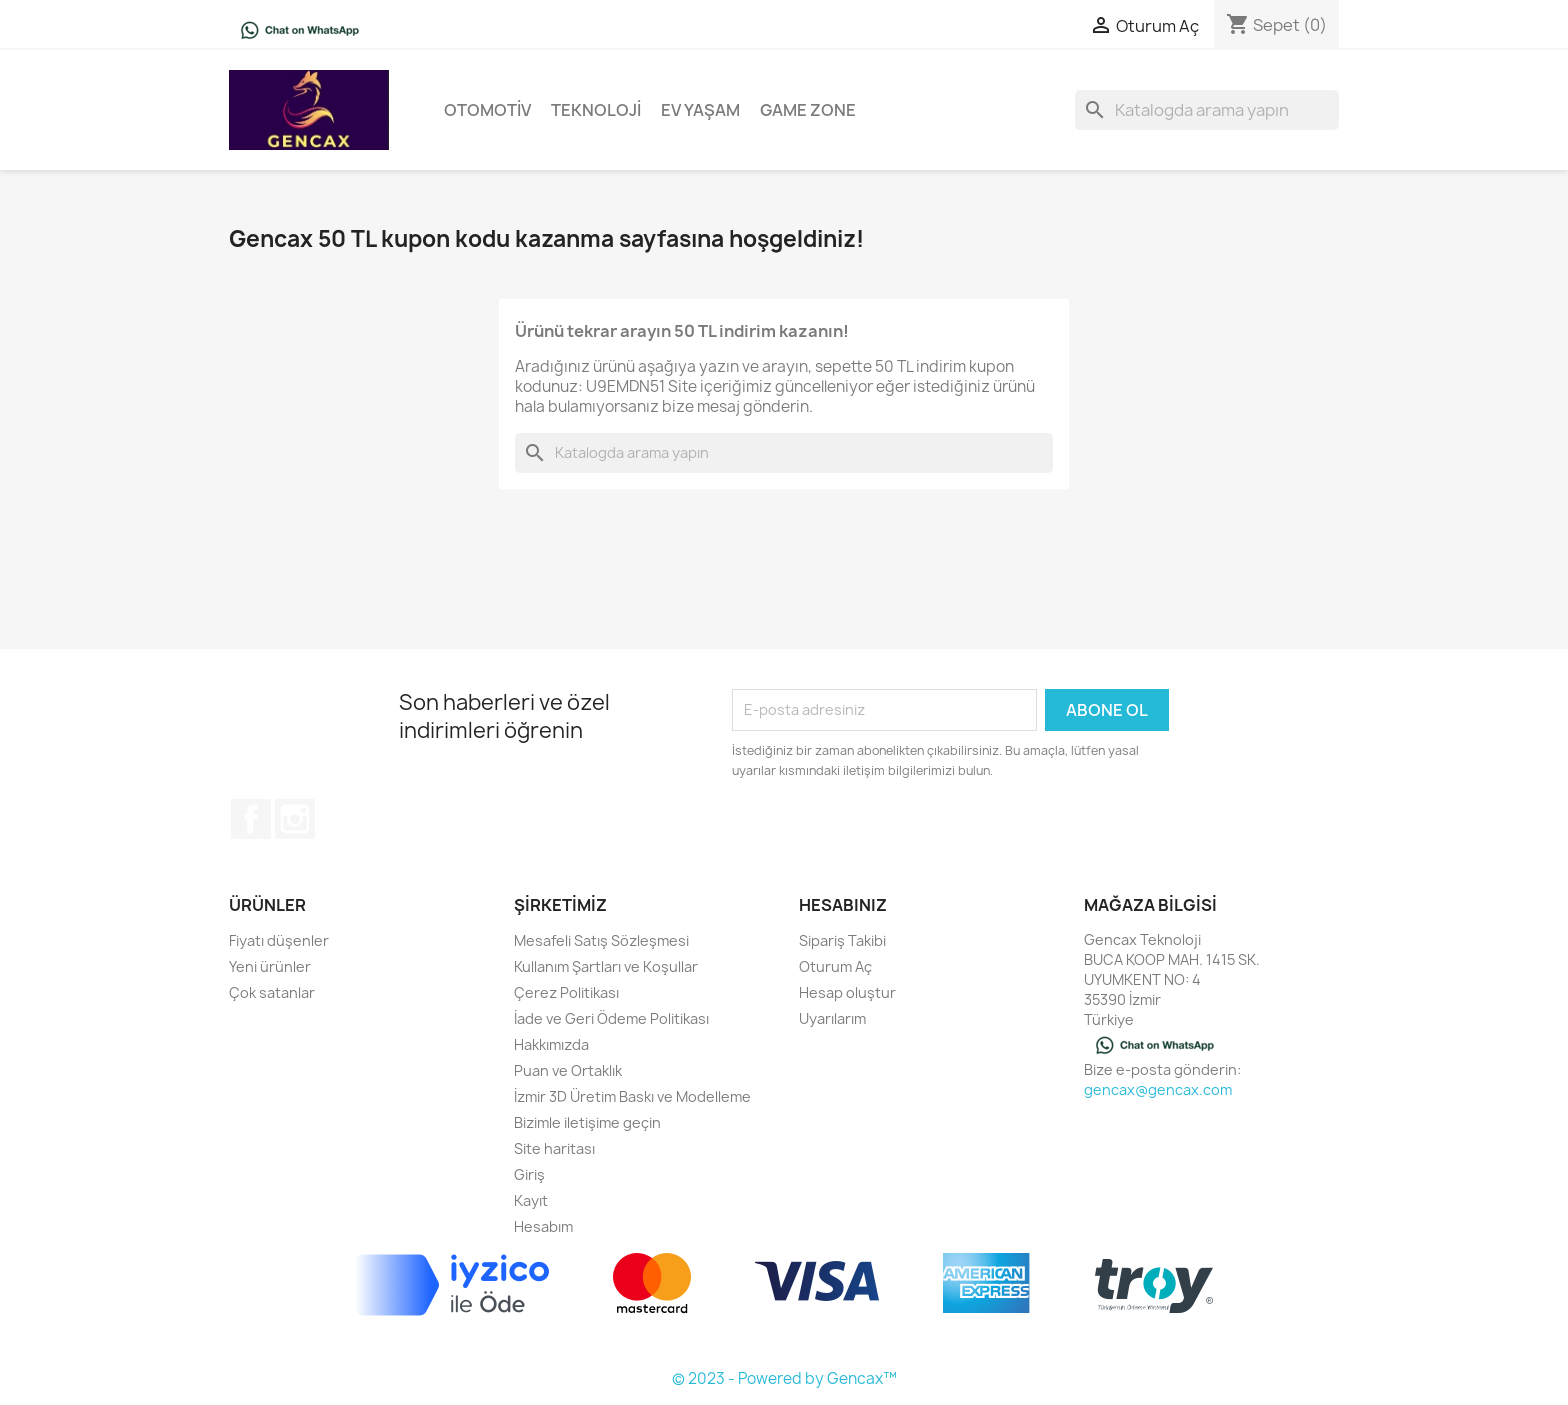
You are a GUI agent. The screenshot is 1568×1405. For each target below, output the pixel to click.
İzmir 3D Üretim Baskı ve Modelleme (632, 1096)
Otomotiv (487, 110)
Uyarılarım (832, 1018)
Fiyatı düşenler (279, 940)
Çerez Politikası (566, 992)
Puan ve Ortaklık (568, 1070)
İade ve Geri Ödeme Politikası (611, 1018)
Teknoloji (596, 110)
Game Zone (808, 110)
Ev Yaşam (700, 110)
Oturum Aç (835, 966)
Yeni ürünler (270, 966)
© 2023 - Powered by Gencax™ (784, 1378)
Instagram (295, 819)
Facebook (251, 819)
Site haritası (554, 1148)
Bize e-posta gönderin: (1162, 1069)
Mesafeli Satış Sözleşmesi (601, 940)
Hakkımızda (551, 1044)
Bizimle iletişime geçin (587, 1122)
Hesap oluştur (847, 992)
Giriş (529, 1174)
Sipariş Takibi (842, 940)
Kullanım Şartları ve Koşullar (606, 966)
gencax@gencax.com (1158, 1089)
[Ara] (1207, 110)
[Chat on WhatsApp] (300, 29)
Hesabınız (843, 905)
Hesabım (543, 1226)
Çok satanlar (272, 992)
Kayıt (531, 1200)
